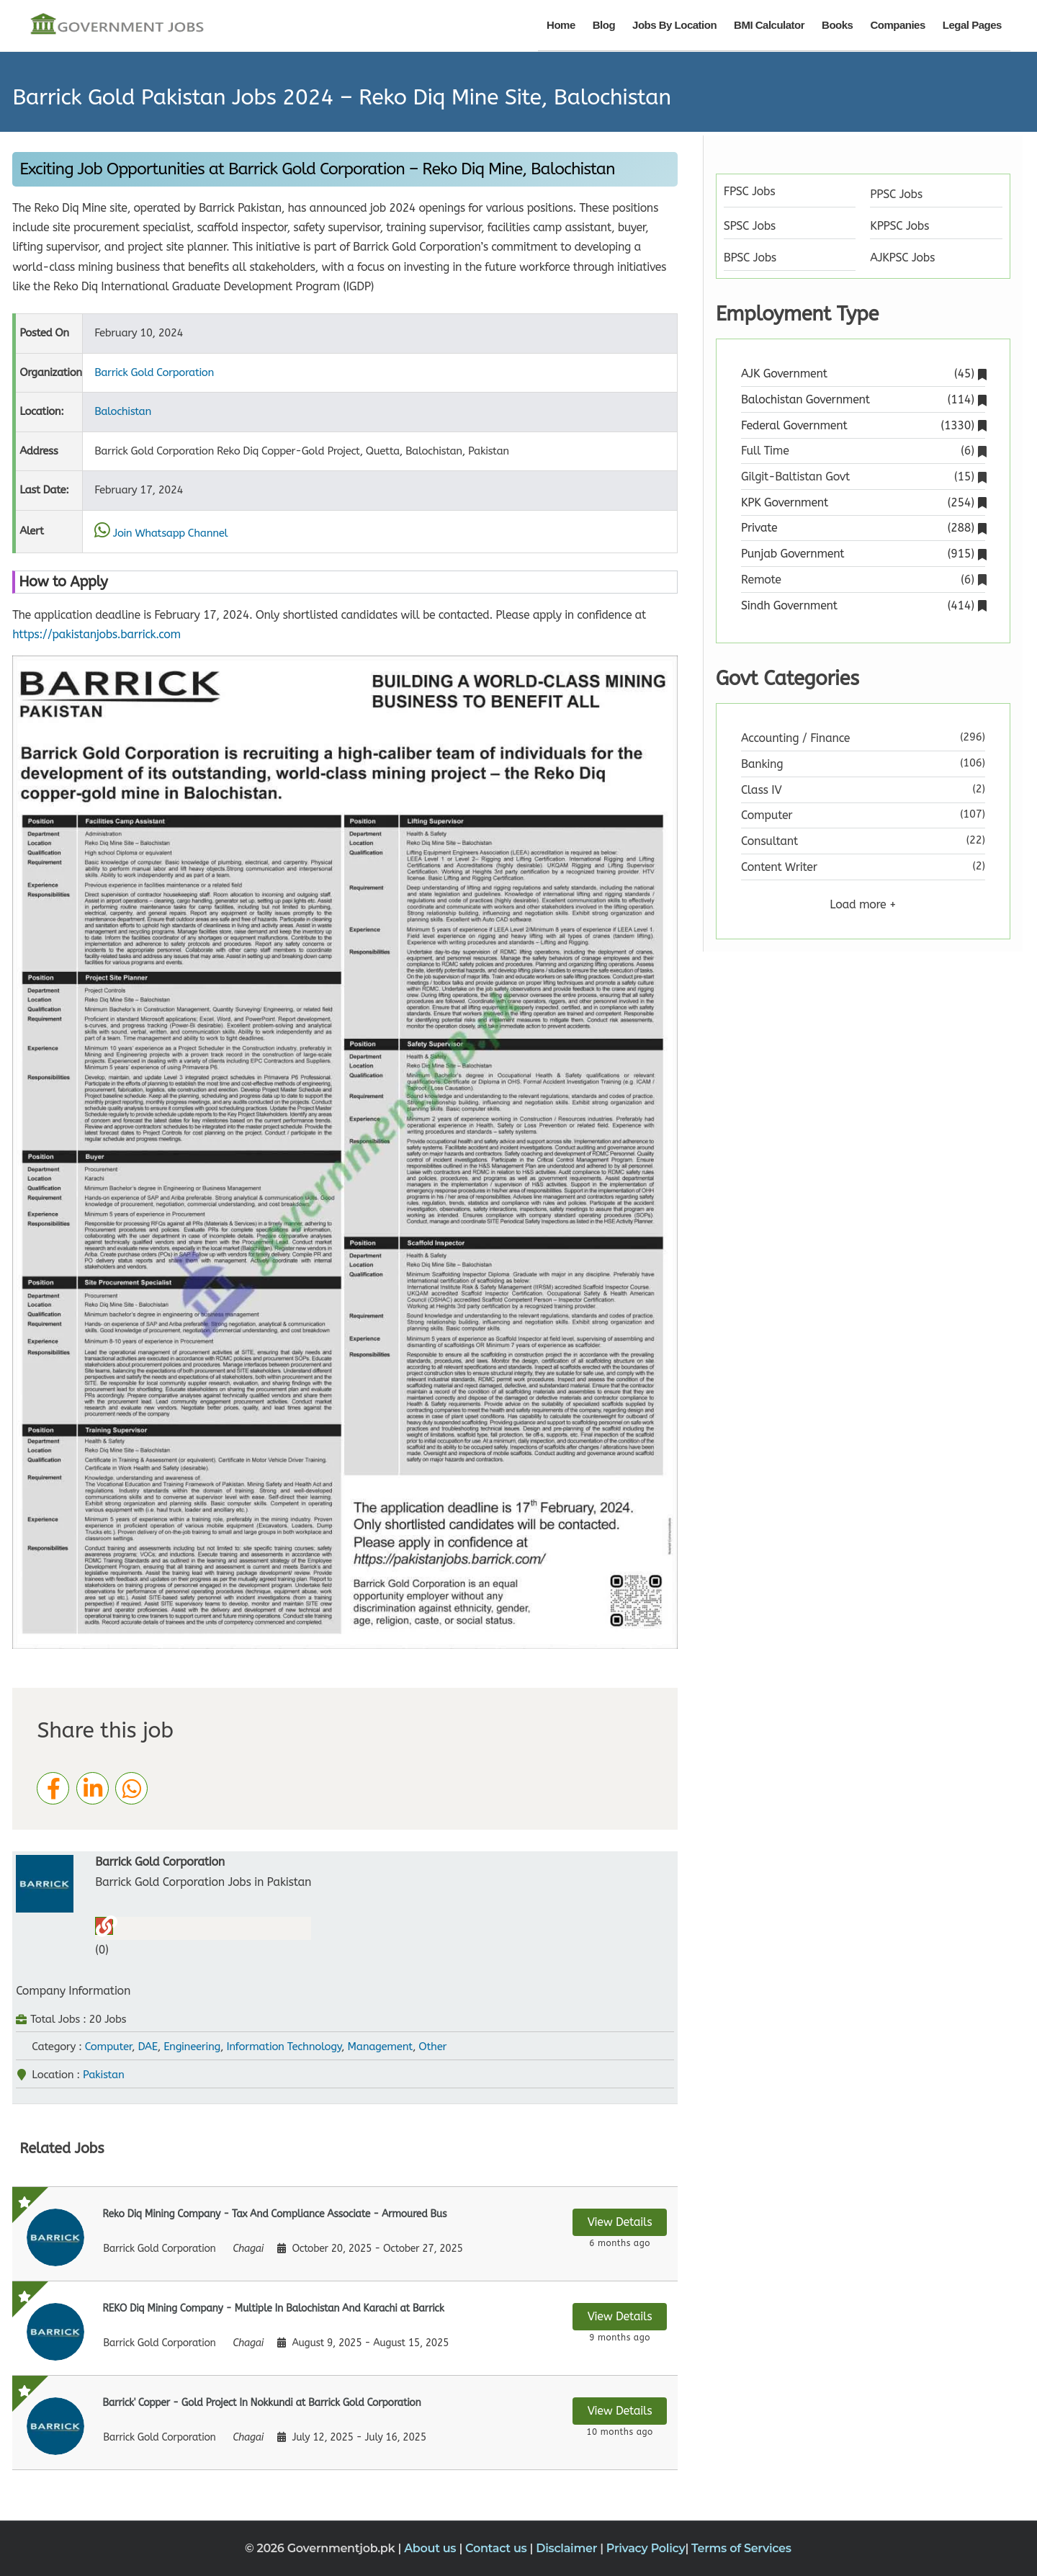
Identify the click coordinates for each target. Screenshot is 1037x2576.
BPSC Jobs (750, 257)
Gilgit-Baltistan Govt (863, 476)
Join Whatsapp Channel (161, 533)
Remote (863, 579)
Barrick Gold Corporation (154, 372)
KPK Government (863, 502)
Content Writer (779, 867)
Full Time (863, 450)
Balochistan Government (863, 399)
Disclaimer (568, 2548)
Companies (897, 25)
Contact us (497, 2548)
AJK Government (863, 373)
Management (379, 2046)
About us (431, 2548)
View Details (620, 2222)
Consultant (769, 841)
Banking (762, 764)
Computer (108, 2046)
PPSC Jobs (896, 194)
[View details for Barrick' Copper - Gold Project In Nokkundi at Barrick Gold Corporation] (345, 2422)
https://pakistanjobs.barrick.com (96, 634)
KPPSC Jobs (899, 226)
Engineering (191, 2046)
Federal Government (863, 425)
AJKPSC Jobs (902, 257)
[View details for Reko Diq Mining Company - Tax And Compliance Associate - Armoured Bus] (345, 2234)
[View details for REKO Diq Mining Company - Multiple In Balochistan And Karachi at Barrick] (345, 2328)
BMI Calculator (769, 25)
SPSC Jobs (750, 226)
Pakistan (104, 2074)
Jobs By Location (674, 25)
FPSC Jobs (750, 191)
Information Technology (283, 2046)
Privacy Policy (646, 2548)
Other (432, 2046)
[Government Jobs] (117, 25)
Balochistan (122, 411)
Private (863, 527)
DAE (147, 2046)
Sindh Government (863, 605)
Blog (604, 25)
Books (837, 25)
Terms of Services (741, 2548)
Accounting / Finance (795, 738)
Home (561, 25)
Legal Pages (972, 25)
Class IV (761, 790)
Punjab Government (863, 553)
